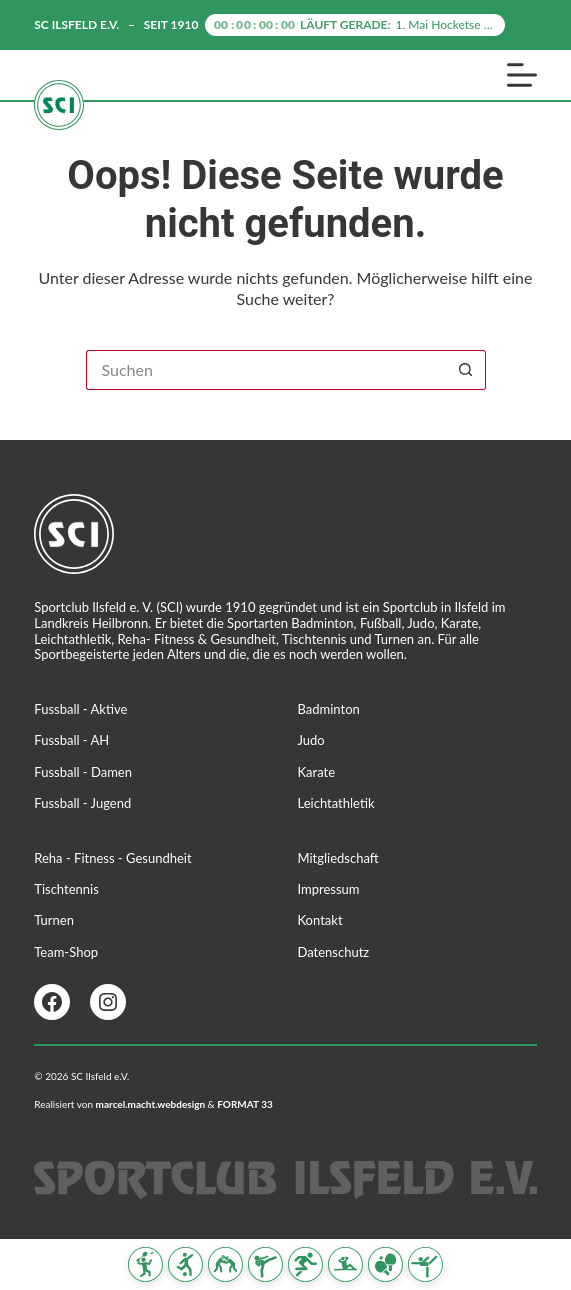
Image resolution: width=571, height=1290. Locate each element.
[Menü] (522, 75)
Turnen (54, 920)
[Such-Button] (466, 370)
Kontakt (320, 920)
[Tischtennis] (385, 1264)
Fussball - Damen (83, 772)
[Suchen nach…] (266, 370)
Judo (311, 740)
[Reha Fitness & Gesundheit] (345, 1264)
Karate (317, 772)
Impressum (329, 889)
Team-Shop (66, 952)
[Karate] (265, 1264)
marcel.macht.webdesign (151, 1104)
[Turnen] (425, 1264)
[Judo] (225, 1264)
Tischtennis (66, 889)
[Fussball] (185, 1264)
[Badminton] (145, 1264)
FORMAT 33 (245, 1104)
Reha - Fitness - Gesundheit (112, 858)
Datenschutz (334, 952)
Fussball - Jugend (82, 803)
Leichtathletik (336, 803)
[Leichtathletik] (305, 1264)
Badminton (329, 709)
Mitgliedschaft (338, 858)
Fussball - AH (71, 740)
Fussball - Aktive (80, 709)
